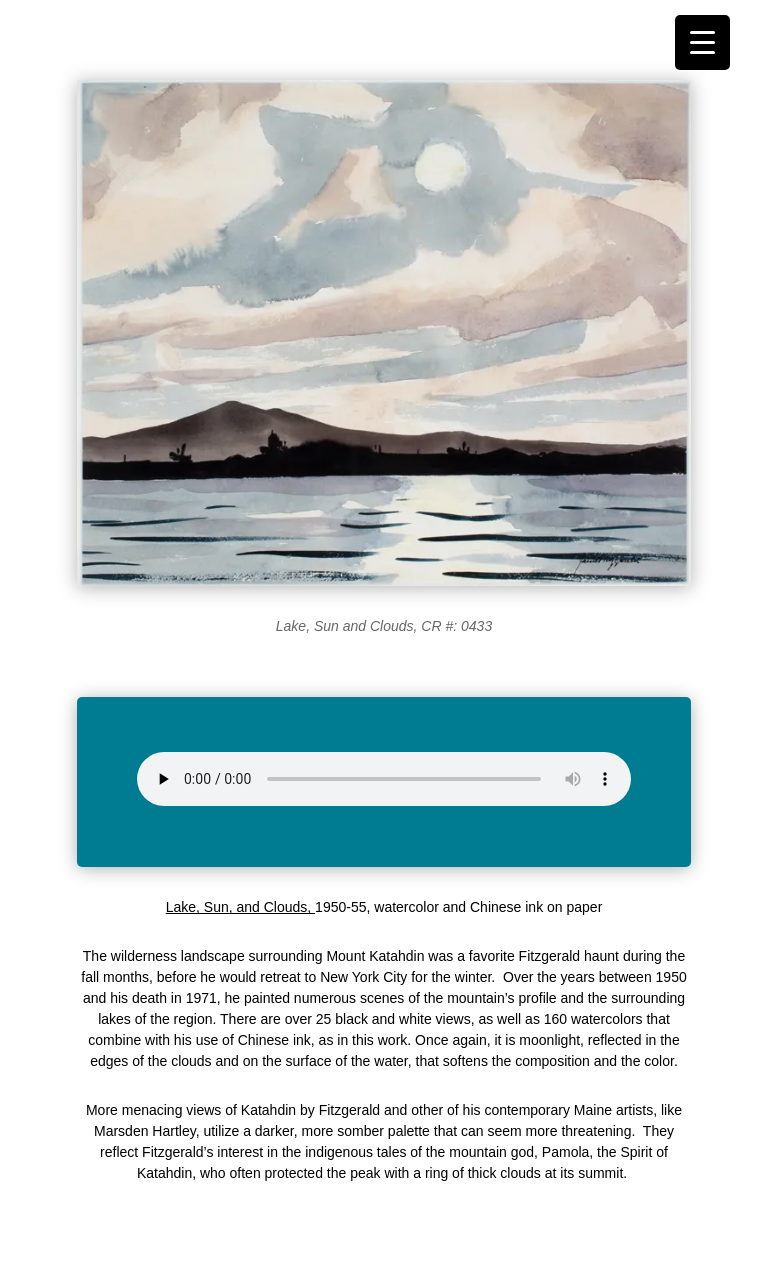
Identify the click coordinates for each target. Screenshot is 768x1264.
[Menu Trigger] (702, 42)
